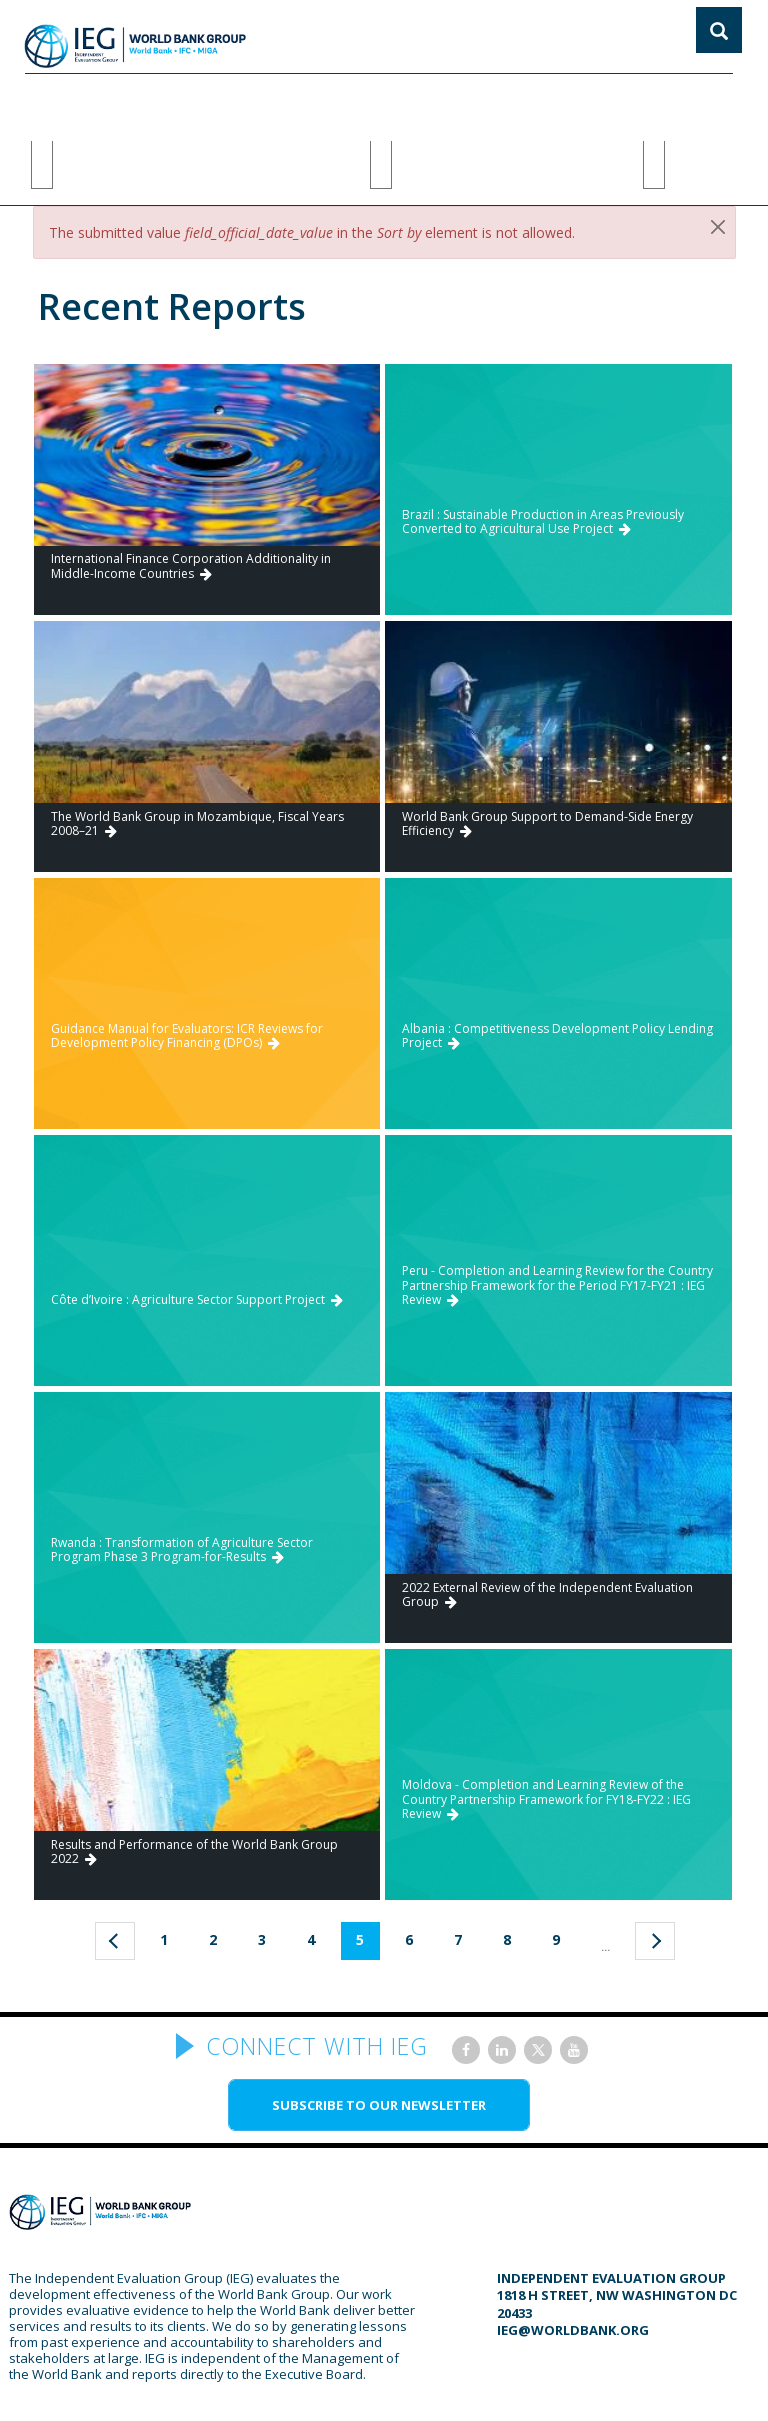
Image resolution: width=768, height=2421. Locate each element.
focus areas (283, 97)
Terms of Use (453, 2387)
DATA (618, 97)
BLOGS (479, 97)
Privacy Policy (557, 2387)
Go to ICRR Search (686, 270)
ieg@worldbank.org (573, 2244)
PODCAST (550, 97)
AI (214, 97)
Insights (685, 97)
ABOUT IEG (68, 97)
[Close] (718, 140)
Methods (157, 97)
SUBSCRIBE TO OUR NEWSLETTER (379, 2019)
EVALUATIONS (393, 97)
